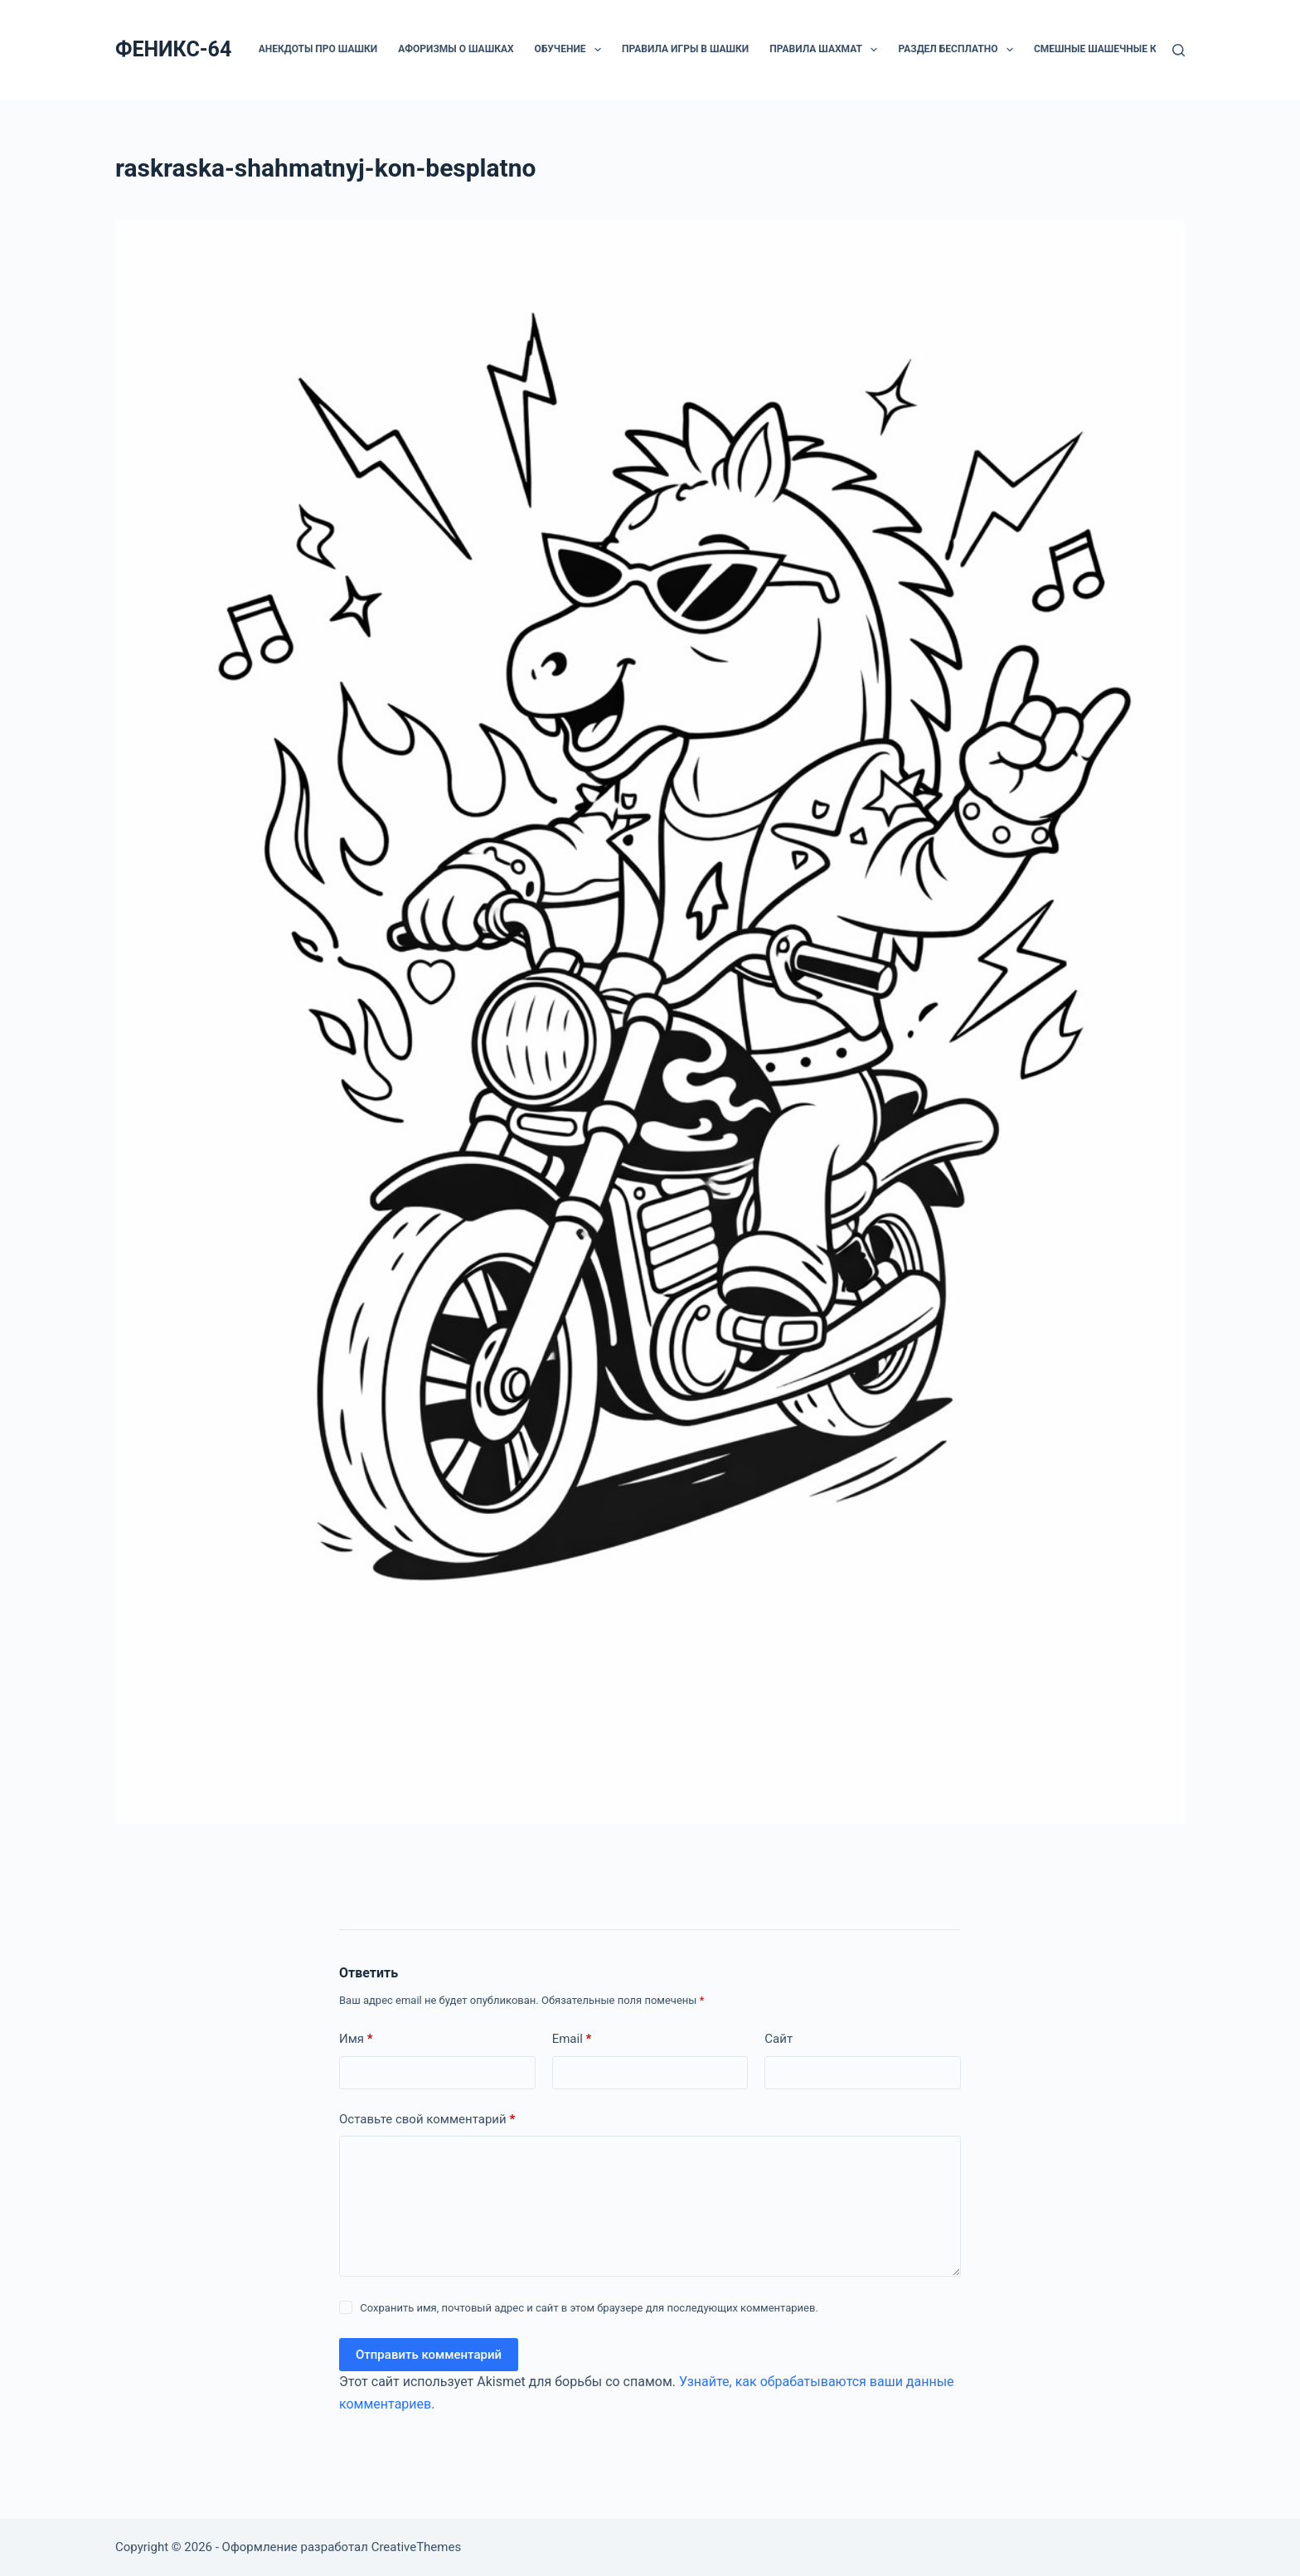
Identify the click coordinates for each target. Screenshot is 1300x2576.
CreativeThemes (416, 2547)
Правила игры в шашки (685, 49)
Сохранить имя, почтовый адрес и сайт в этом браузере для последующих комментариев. (589, 2308)
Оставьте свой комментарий (427, 2119)
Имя (356, 2039)
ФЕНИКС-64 (173, 49)
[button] (598, 50)
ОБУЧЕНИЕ (571, 50)
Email (572, 2039)
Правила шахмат (826, 50)
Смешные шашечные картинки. (1120, 49)
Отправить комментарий (429, 2354)
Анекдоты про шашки (318, 49)
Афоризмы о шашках (455, 49)
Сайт (778, 2038)
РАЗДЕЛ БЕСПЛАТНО (958, 50)
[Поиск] (1178, 50)
